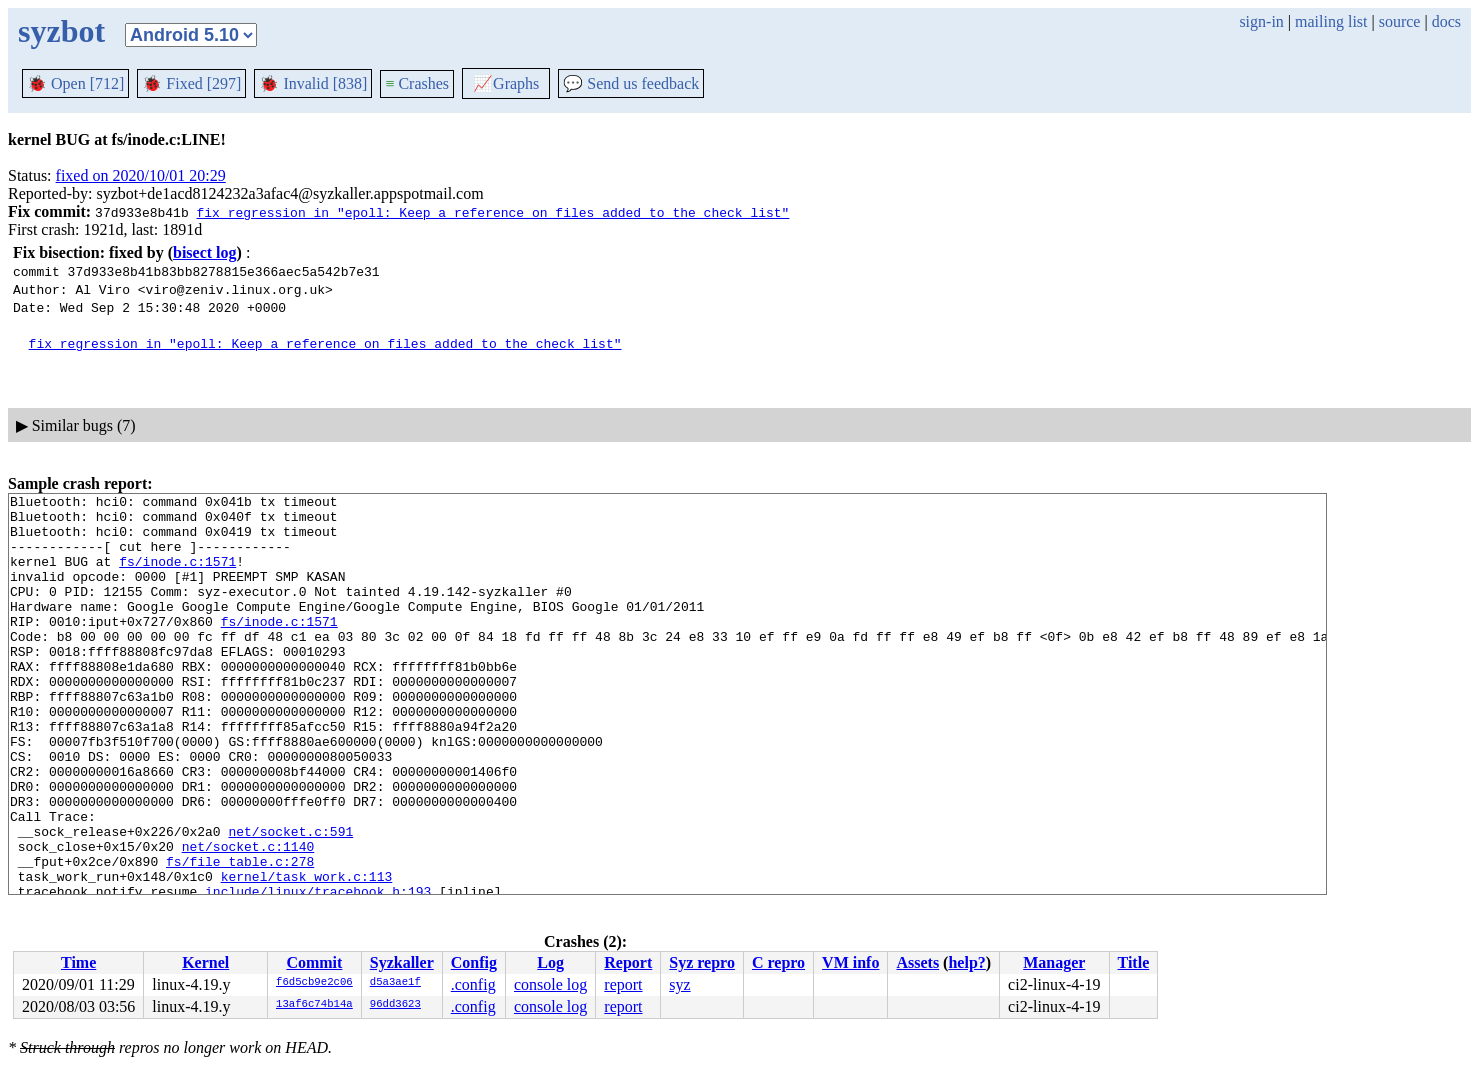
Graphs (506, 83)
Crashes (417, 83)
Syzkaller (402, 962)
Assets (917, 962)
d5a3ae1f (395, 983)
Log (550, 962)
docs (1446, 21)
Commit (314, 962)
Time (78, 962)
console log (550, 984)
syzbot (61, 31)
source (1400, 21)
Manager (1054, 962)
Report (628, 962)
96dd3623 (395, 1005)
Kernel (205, 962)
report (623, 984)
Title (1134, 962)
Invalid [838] (313, 83)
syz (679, 984)
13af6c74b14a (314, 1005)
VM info (850, 962)
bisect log (205, 252)
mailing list (1331, 21)
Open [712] (75, 83)
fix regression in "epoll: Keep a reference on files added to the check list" (492, 212)
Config (474, 962)
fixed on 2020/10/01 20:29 (141, 175)
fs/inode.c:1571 (177, 576)
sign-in (1261, 21)
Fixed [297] (191, 83)
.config (473, 984)
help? (966, 962)
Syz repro (702, 962)
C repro (778, 962)
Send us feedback (631, 83)
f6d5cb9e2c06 (314, 983)
